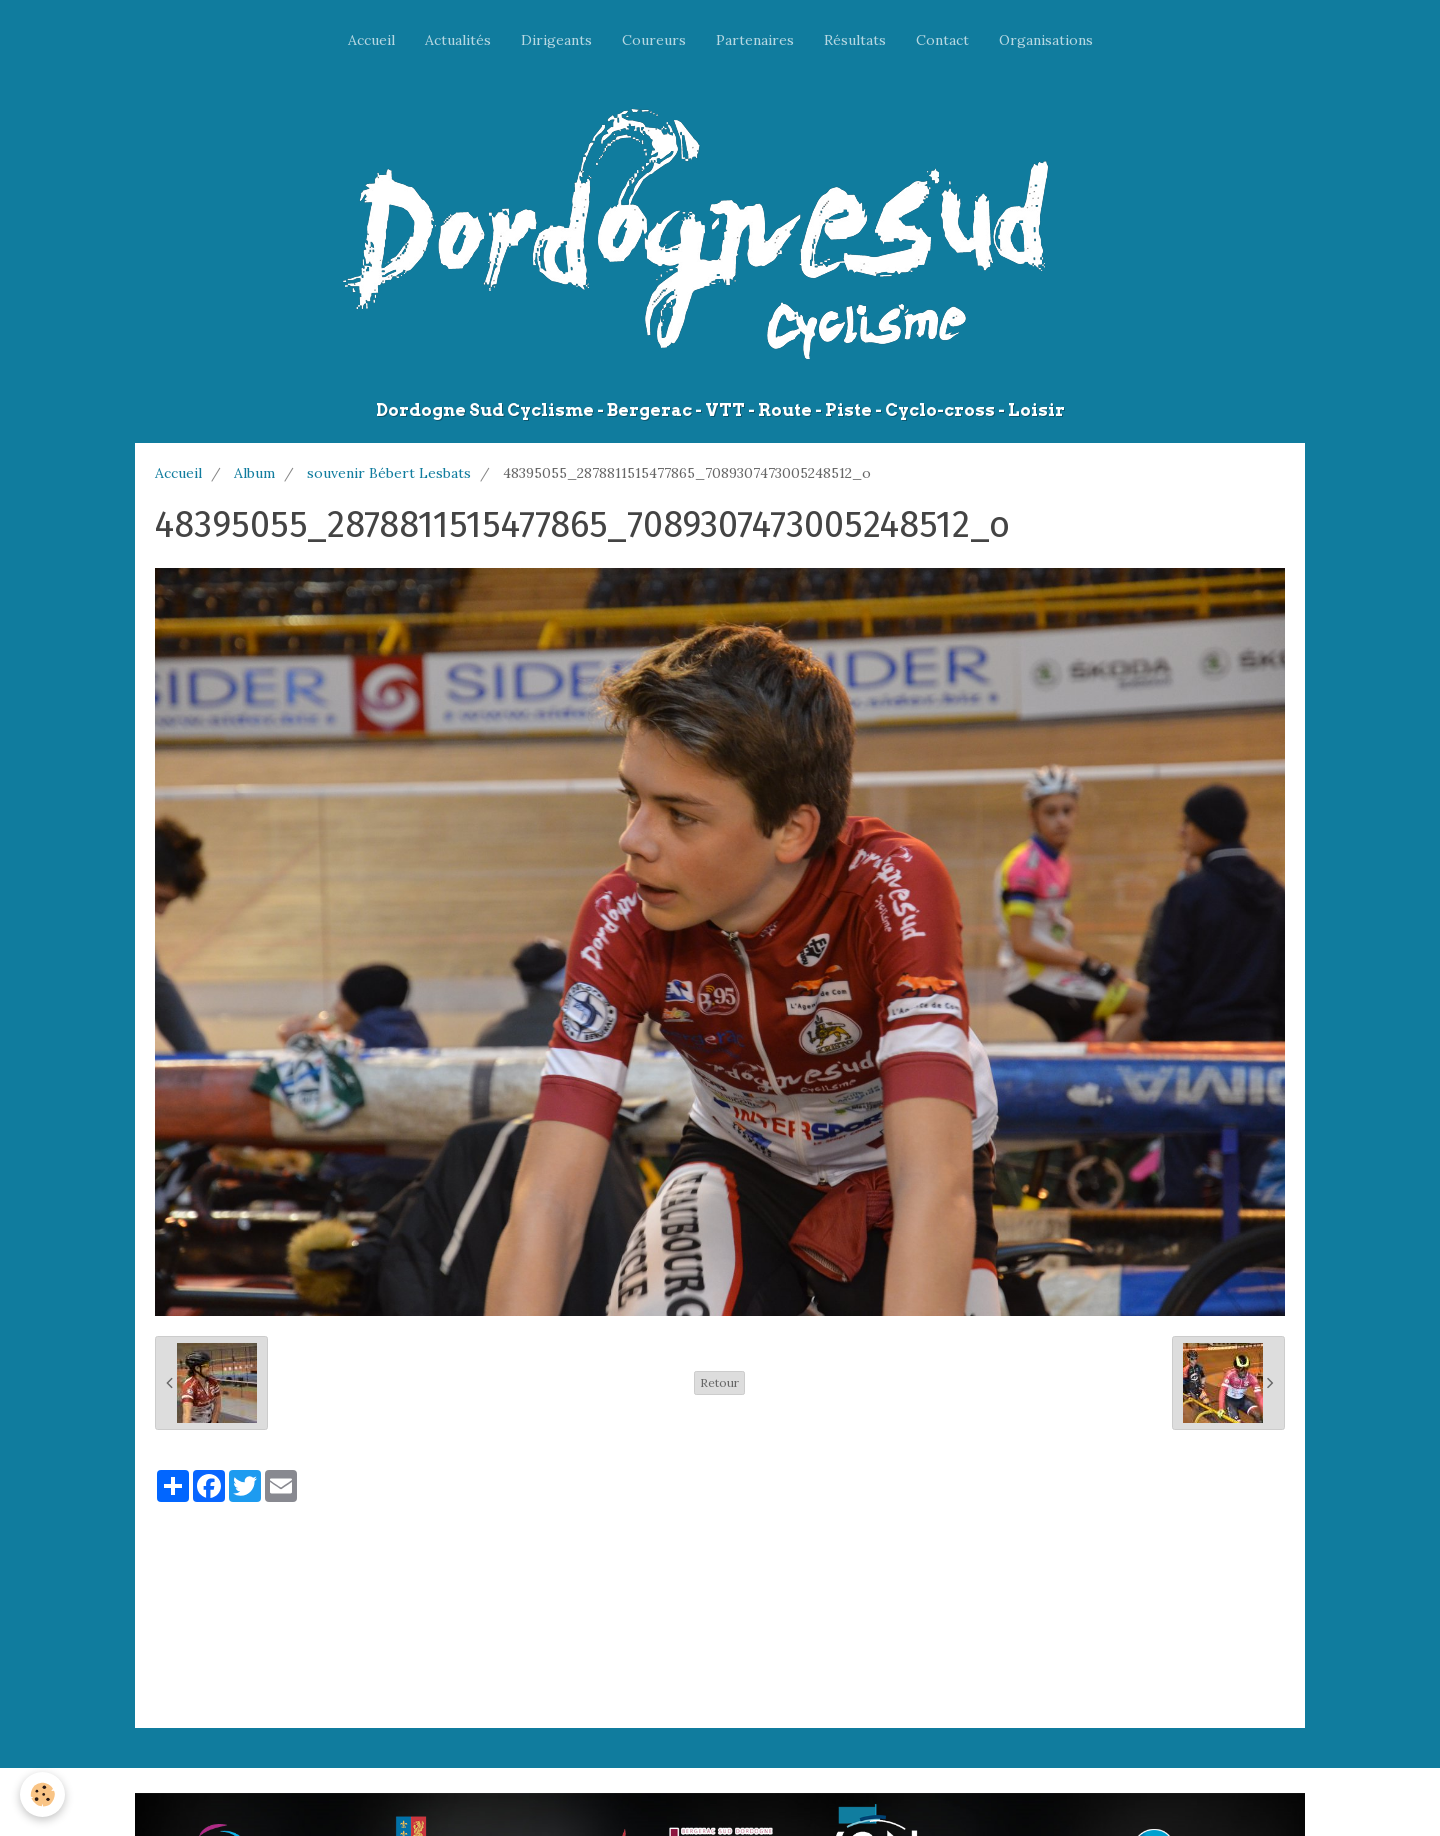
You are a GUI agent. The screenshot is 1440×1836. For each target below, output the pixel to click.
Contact (942, 40)
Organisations (1046, 40)
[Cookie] (42, 1794)
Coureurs (654, 40)
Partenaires (755, 40)
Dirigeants (556, 40)
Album (254, 473)
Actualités (458, 40)
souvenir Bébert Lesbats (389, 473)
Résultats (855, 40)
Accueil (371, 40)
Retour (719, 1382)
